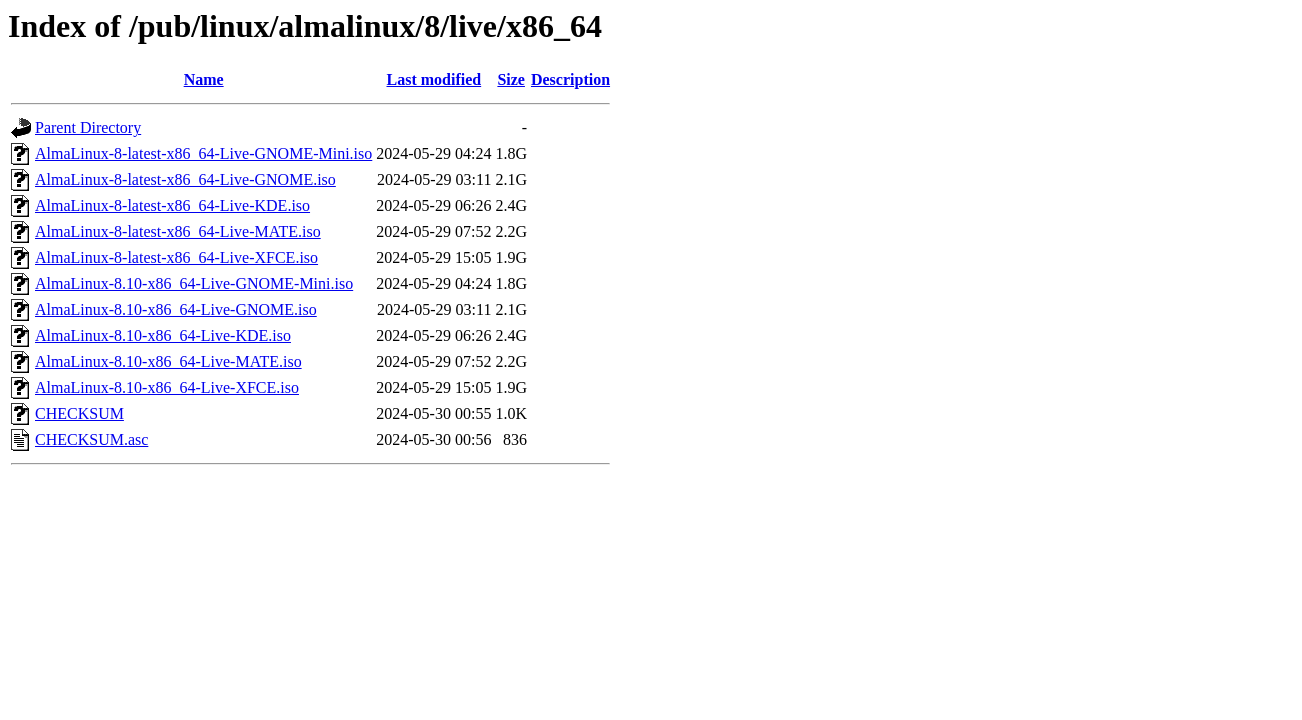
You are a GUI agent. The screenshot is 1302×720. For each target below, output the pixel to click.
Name (204, 79)
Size (511, 79)
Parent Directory (88, 127)
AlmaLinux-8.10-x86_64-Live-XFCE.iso (167, 387)
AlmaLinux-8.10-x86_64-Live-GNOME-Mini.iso (194, 283)
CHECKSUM (79, 413)
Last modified (434, 79)
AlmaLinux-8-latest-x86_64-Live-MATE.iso (178, 231)
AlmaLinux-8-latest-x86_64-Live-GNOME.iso (185, 179)
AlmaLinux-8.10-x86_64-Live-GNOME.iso (176, 309)
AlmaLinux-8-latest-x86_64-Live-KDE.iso (172, 205)
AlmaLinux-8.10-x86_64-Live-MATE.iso (168, 361)
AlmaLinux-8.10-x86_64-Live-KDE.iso (163, 335)
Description (570, 79)
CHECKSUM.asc (91, 439)
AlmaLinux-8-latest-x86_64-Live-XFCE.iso (176, 257)
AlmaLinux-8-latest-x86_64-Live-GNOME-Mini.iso (203, 153)
